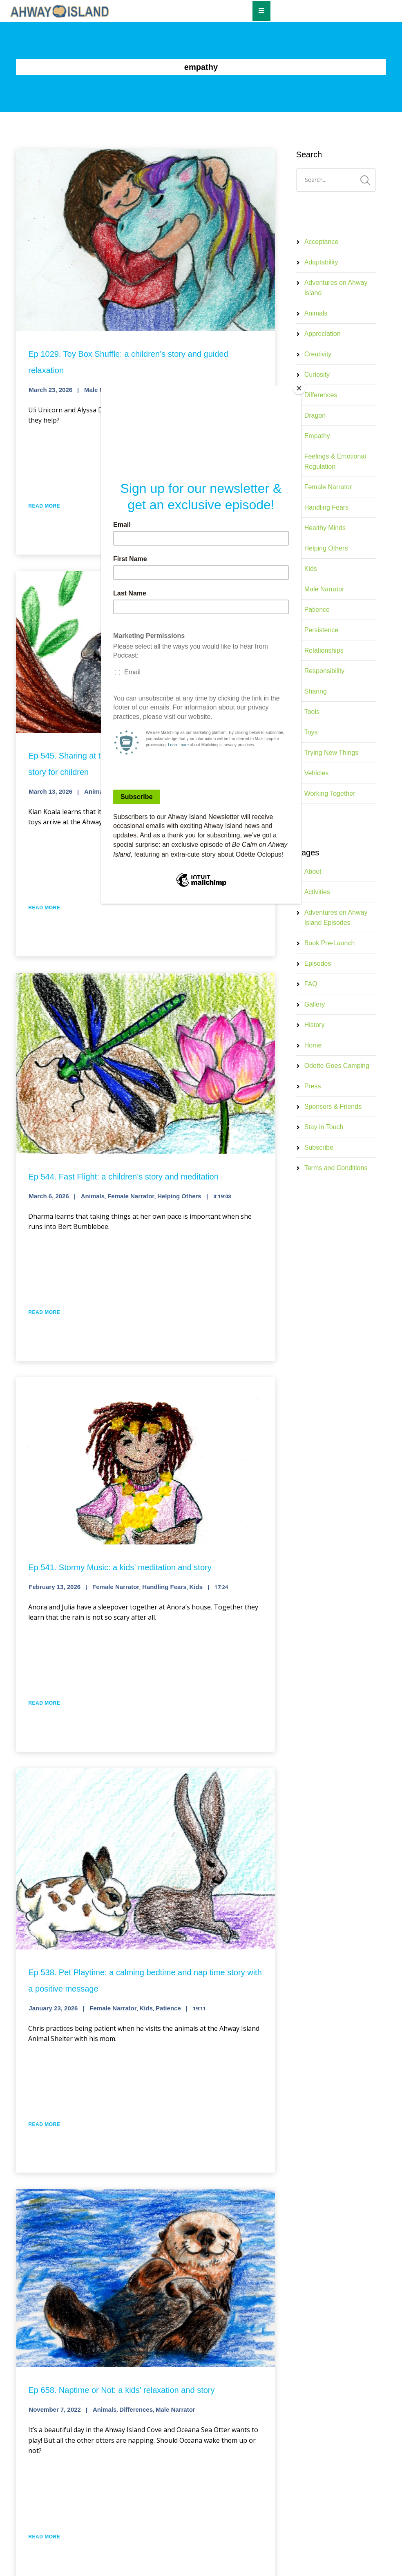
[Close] (299, 388)
